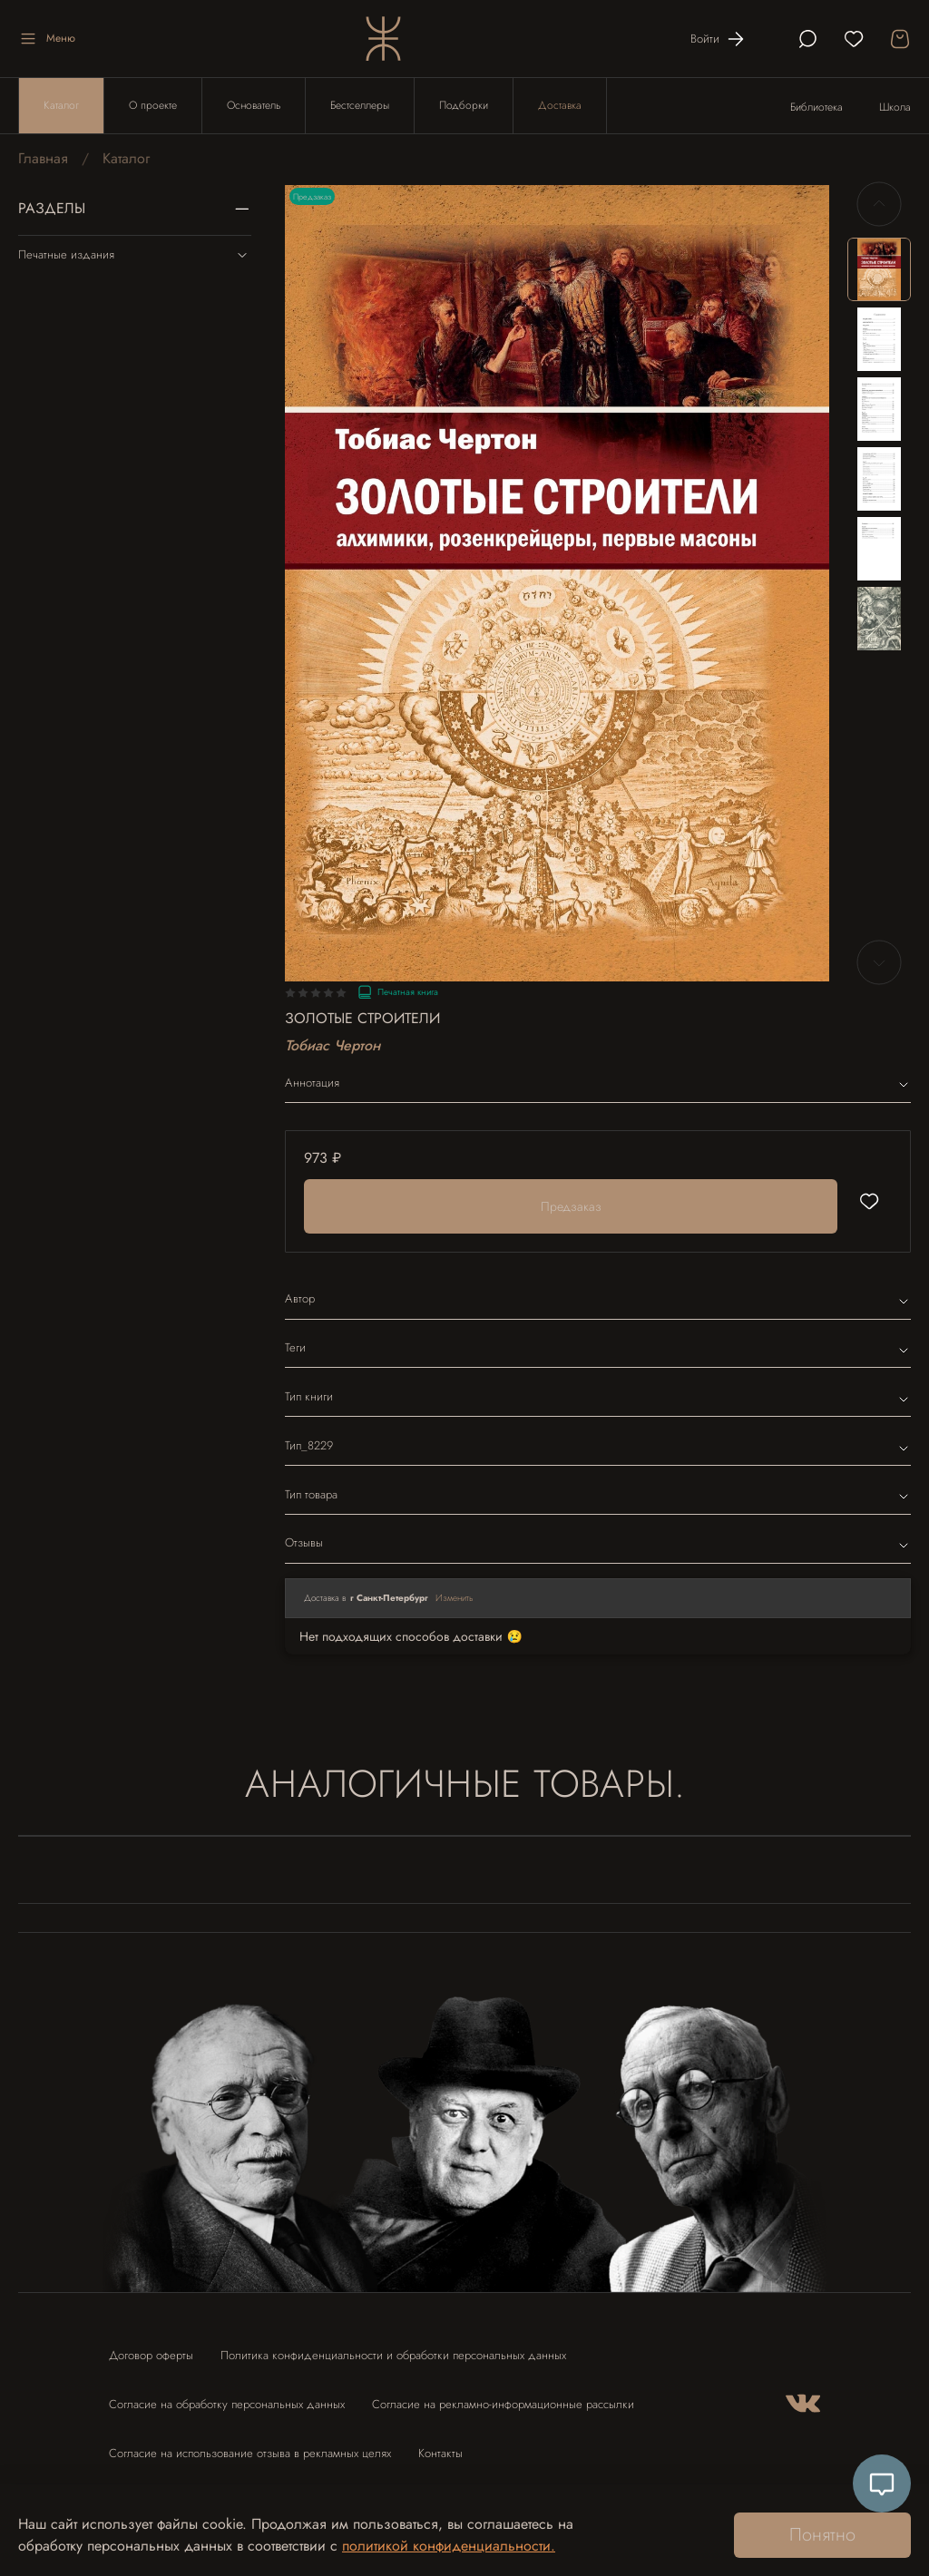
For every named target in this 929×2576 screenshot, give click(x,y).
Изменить (454, 1598)
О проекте (153, 105)
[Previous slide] (879, 204)
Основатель (253, 105)
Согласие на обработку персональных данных (227, 2404)
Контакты (440, 2453)
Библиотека (816, 107)
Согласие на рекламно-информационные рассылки (503, 2404)
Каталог (61, 105)
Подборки (463, 105)
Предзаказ (571, 1206)
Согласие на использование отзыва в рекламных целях (250, 2453)
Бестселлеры (359, 105)
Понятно (822, 2535)
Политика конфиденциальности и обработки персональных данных (393, 2355)
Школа (895, 107)
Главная (43, 158)
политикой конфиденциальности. (448, 2545)
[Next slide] (879, 962)
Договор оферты (151, 2355)
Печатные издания (134, 255)
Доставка (560, 105)
